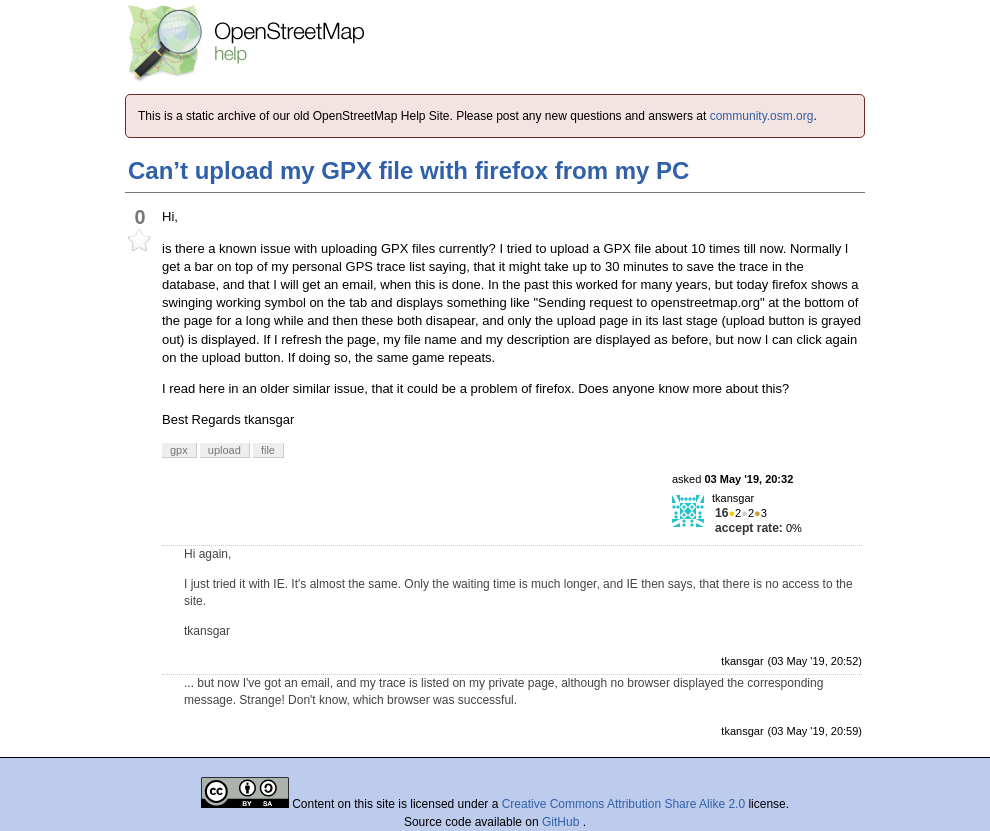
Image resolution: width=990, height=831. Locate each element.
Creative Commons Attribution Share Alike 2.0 (623, 804)
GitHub (562, 822)
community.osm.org (762, 116)
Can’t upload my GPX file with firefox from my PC (408, 170)
